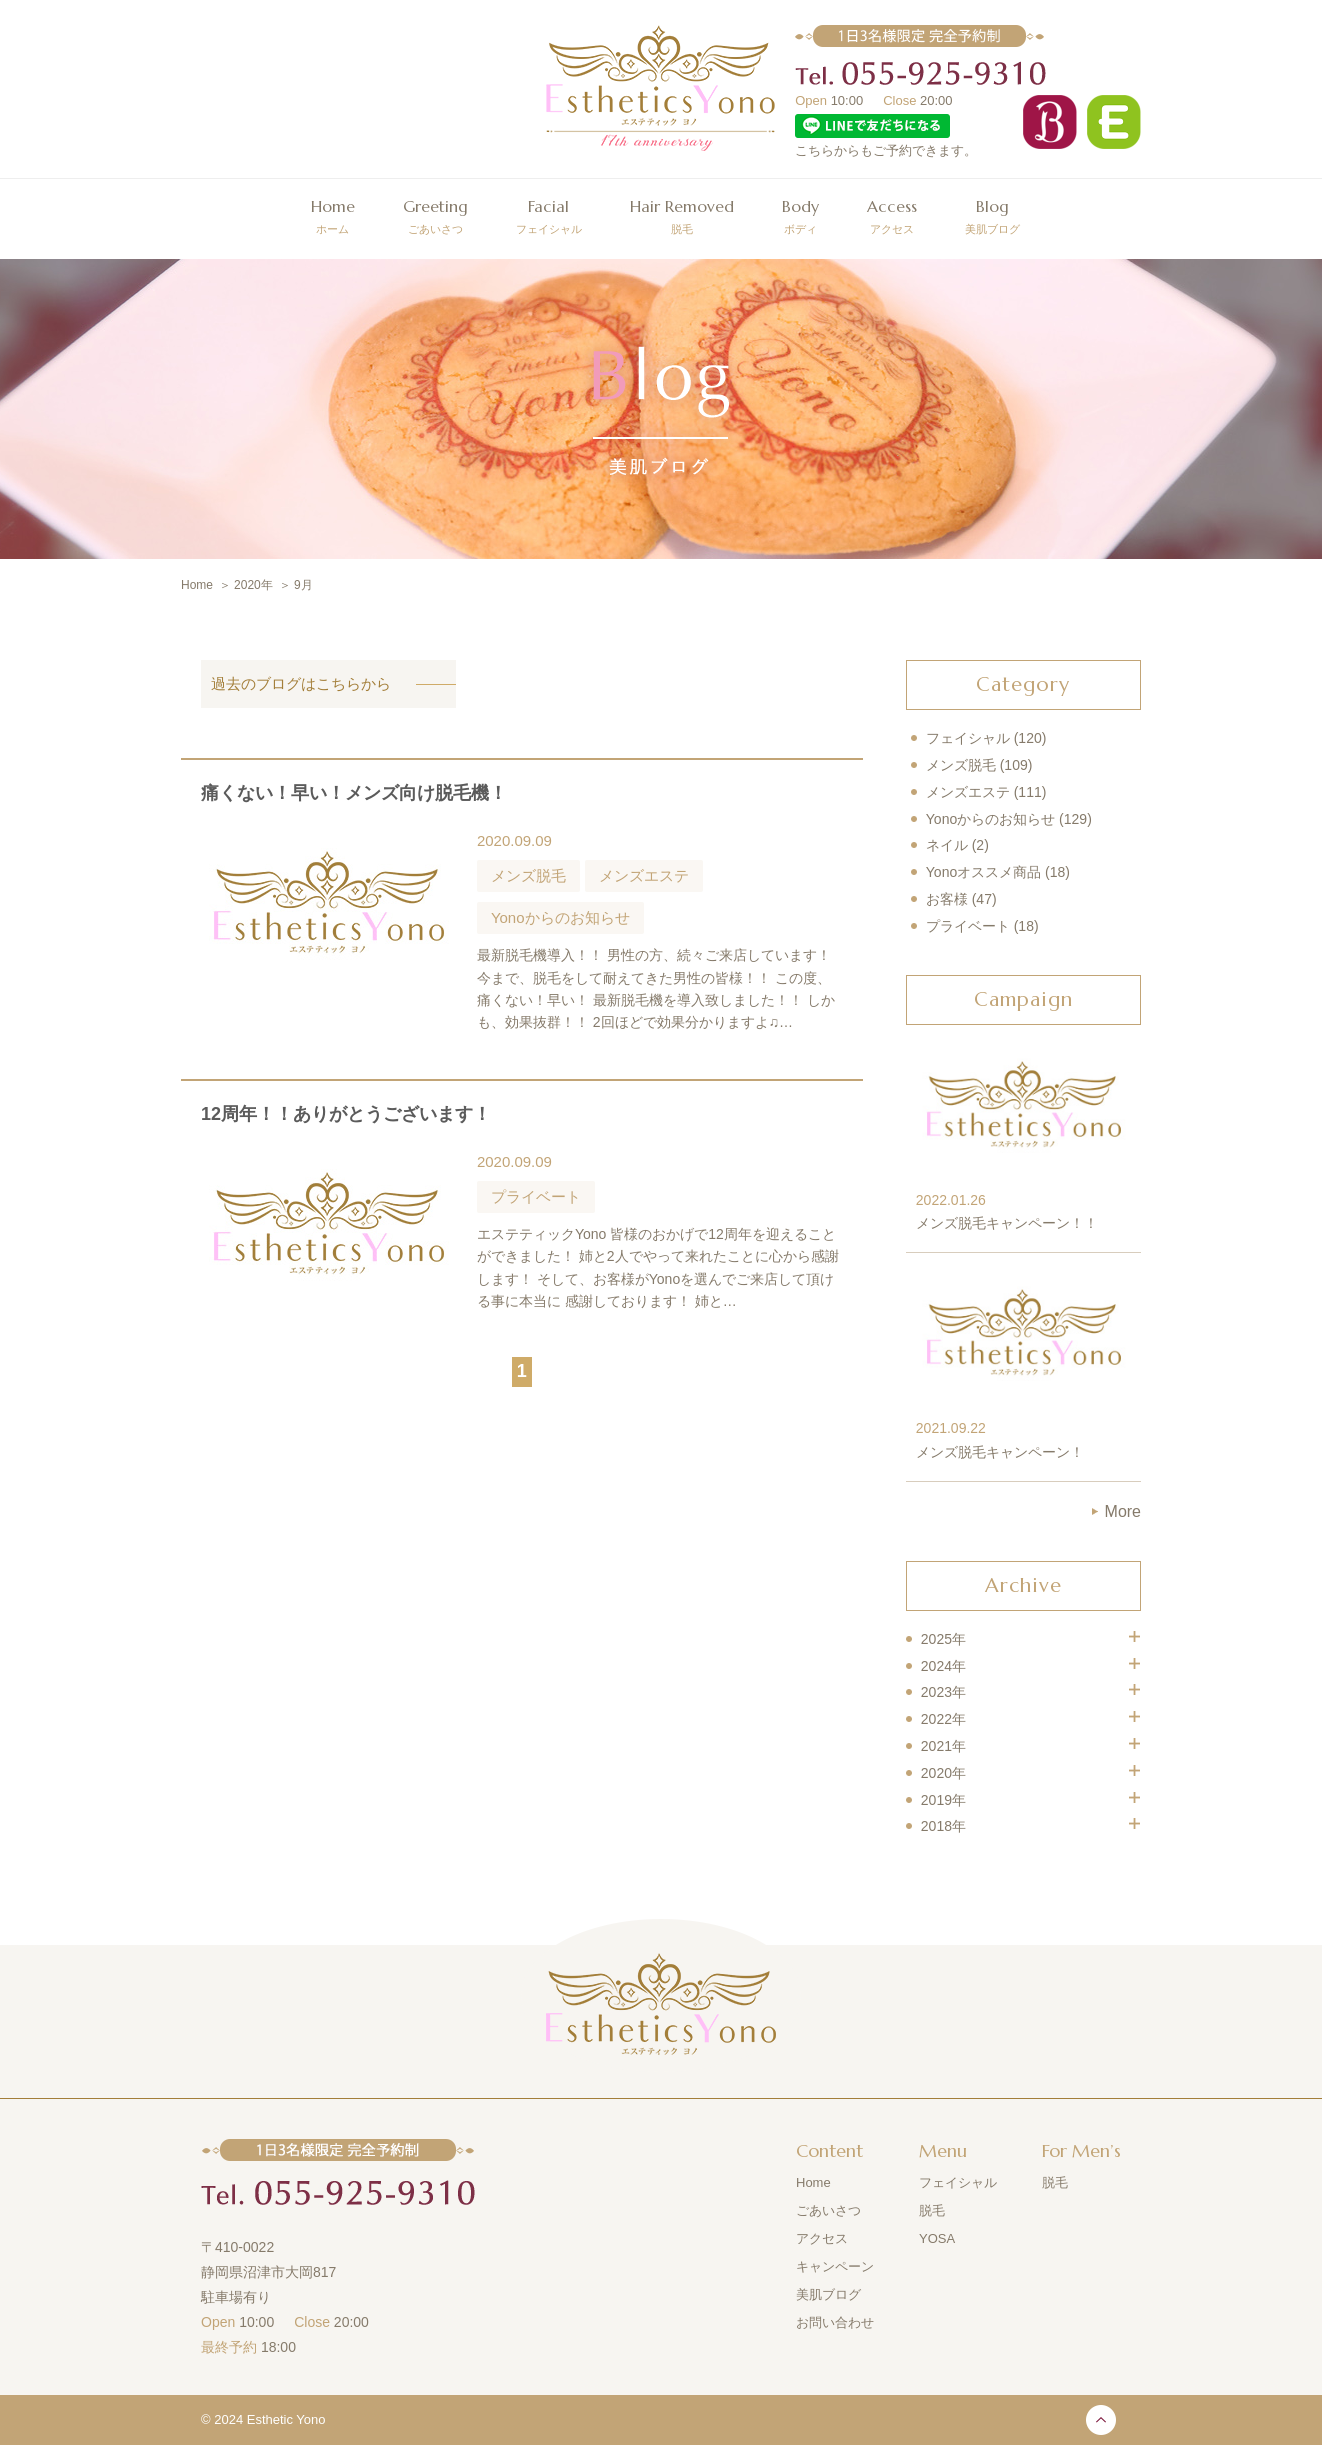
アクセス (892, 213)
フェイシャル (549, 213)
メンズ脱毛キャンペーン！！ (1007, 1223)
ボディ (800, 213)
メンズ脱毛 (961, 765)
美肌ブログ (992, 213)
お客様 (947, 899)
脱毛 (682, 213)
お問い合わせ (835, 2322)
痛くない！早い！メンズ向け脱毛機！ (354, 793)
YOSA (937, 2238)
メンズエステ (968, 792)
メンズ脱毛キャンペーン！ (1000, 1452)
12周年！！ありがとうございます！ (346, 1114)
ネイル (947, 845)
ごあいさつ (435, 213)
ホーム (333, 213)
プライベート (968, 926)
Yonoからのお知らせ (990, 819)
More (1123, 1511)
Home (813, 2182)
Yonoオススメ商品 (983, 872)
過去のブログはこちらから (301, 683)
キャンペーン (835, 2266)
